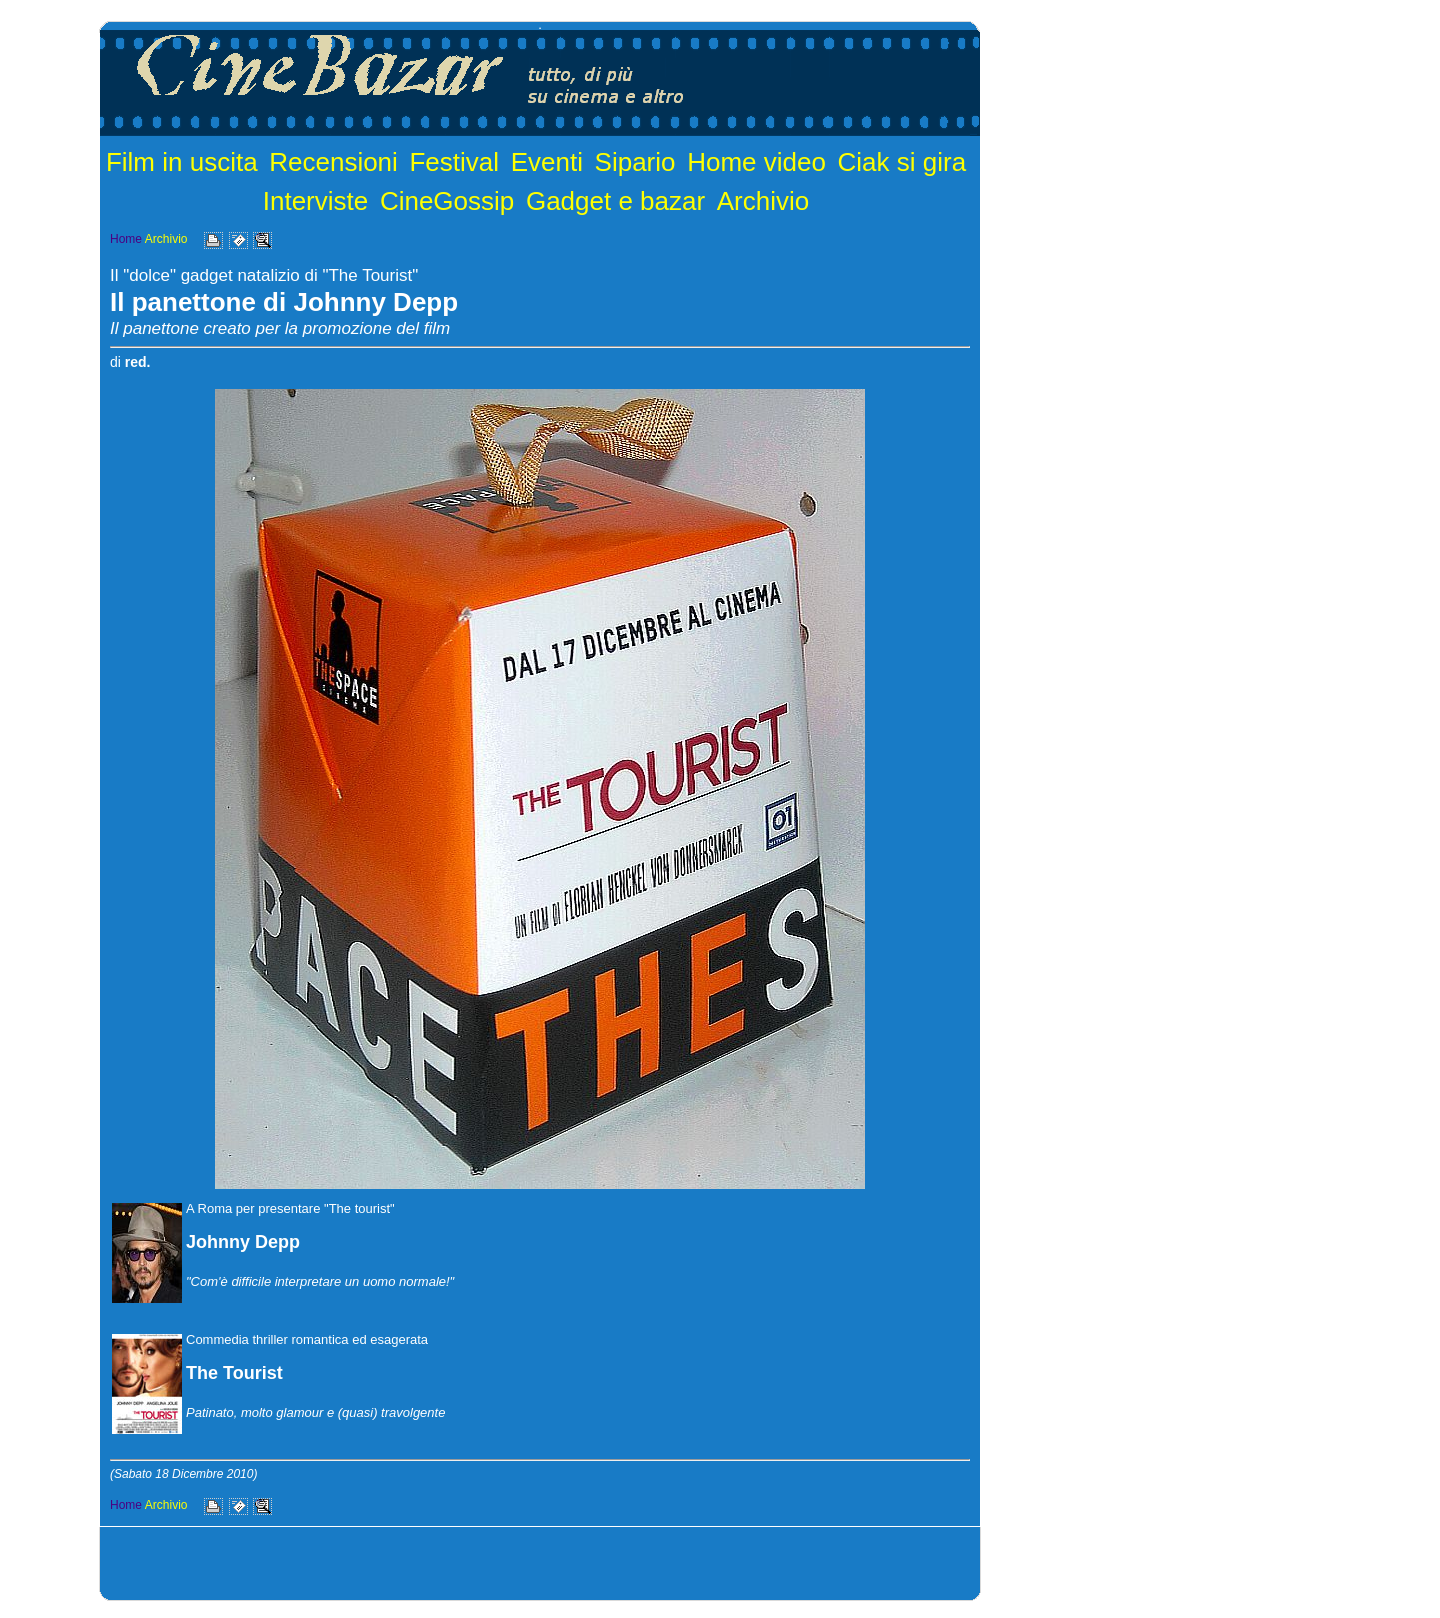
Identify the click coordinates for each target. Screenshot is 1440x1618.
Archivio (763, 201)
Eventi (547, 162)
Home (126, 239)
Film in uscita (182, 162)
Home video (756, 162)
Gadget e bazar (615, 201)
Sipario (635, 162)
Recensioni (333, 162)
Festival (454, 162)
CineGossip (447, 201)
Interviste (316, 201)
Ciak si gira (902, 162)
